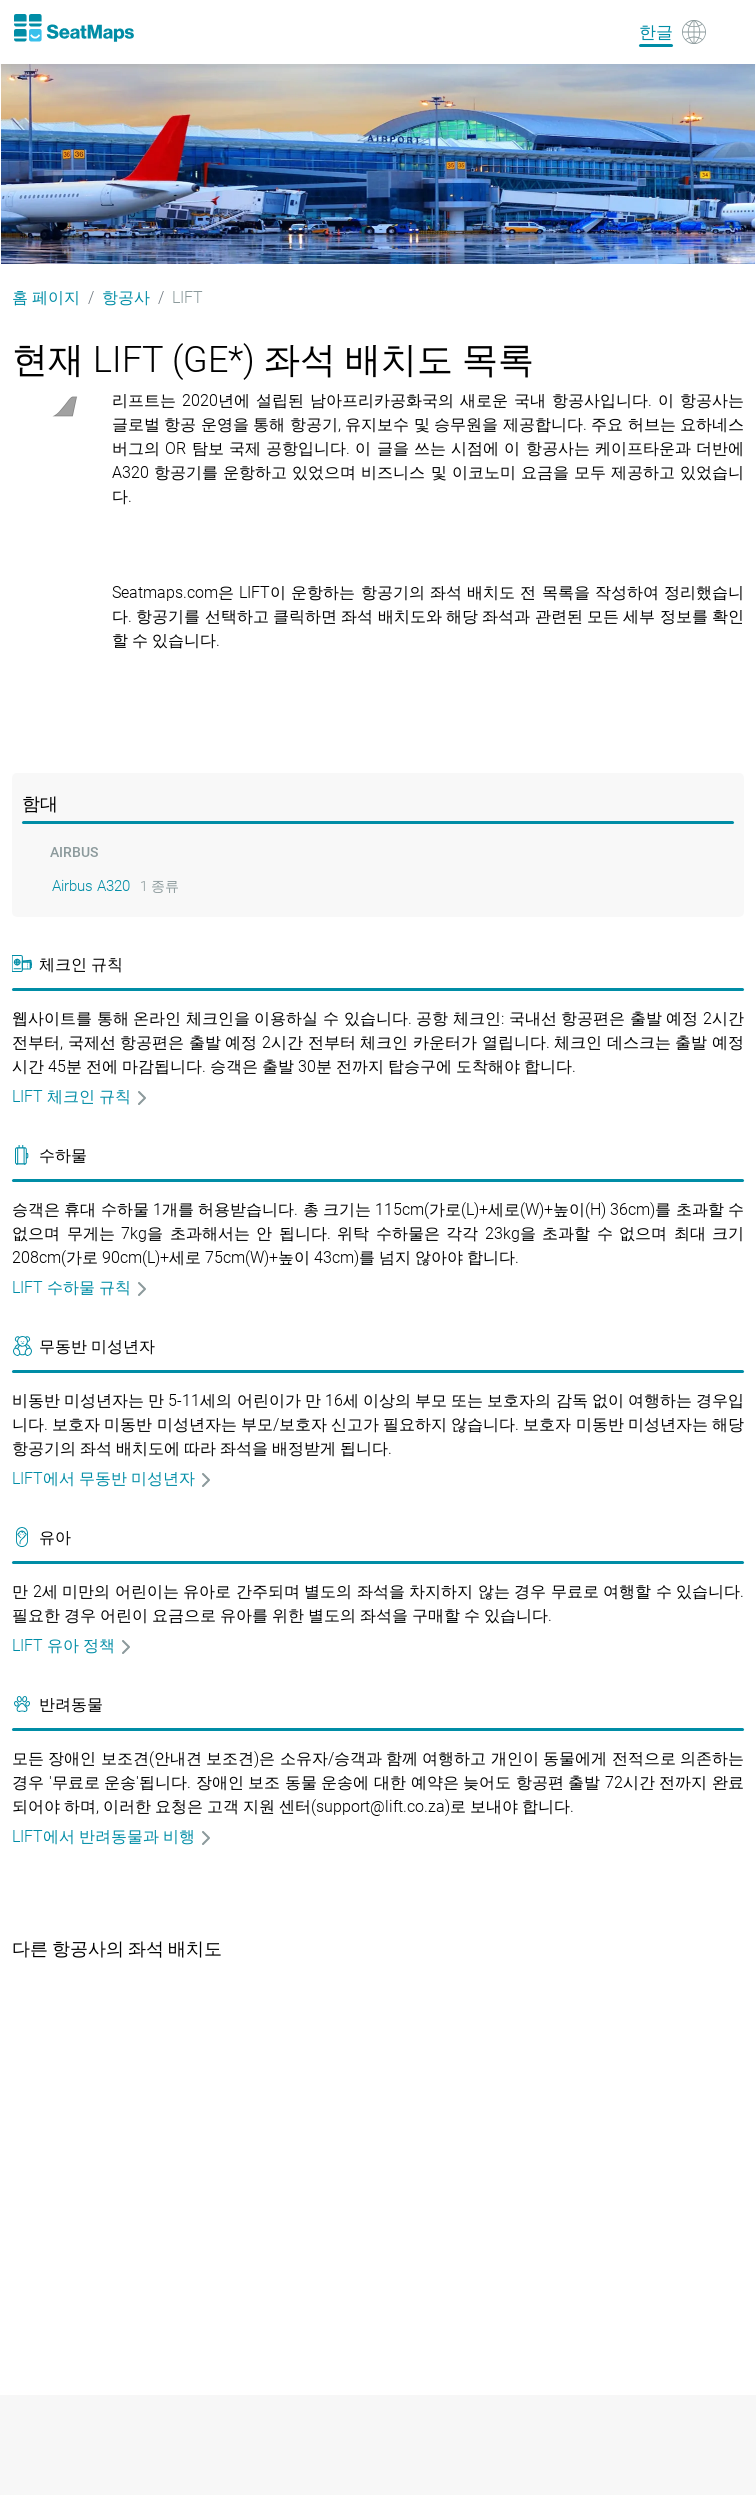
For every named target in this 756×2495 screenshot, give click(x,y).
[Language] (672, 32)
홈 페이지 (46, 297)
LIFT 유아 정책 (72, 1645)
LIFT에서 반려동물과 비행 (112, 1836)
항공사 (126, 297)
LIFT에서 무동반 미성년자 (112, 1478)
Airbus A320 (91, 886)
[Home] (73, 28)
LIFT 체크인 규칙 (80, 1096)
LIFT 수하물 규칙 (80, 1287)
